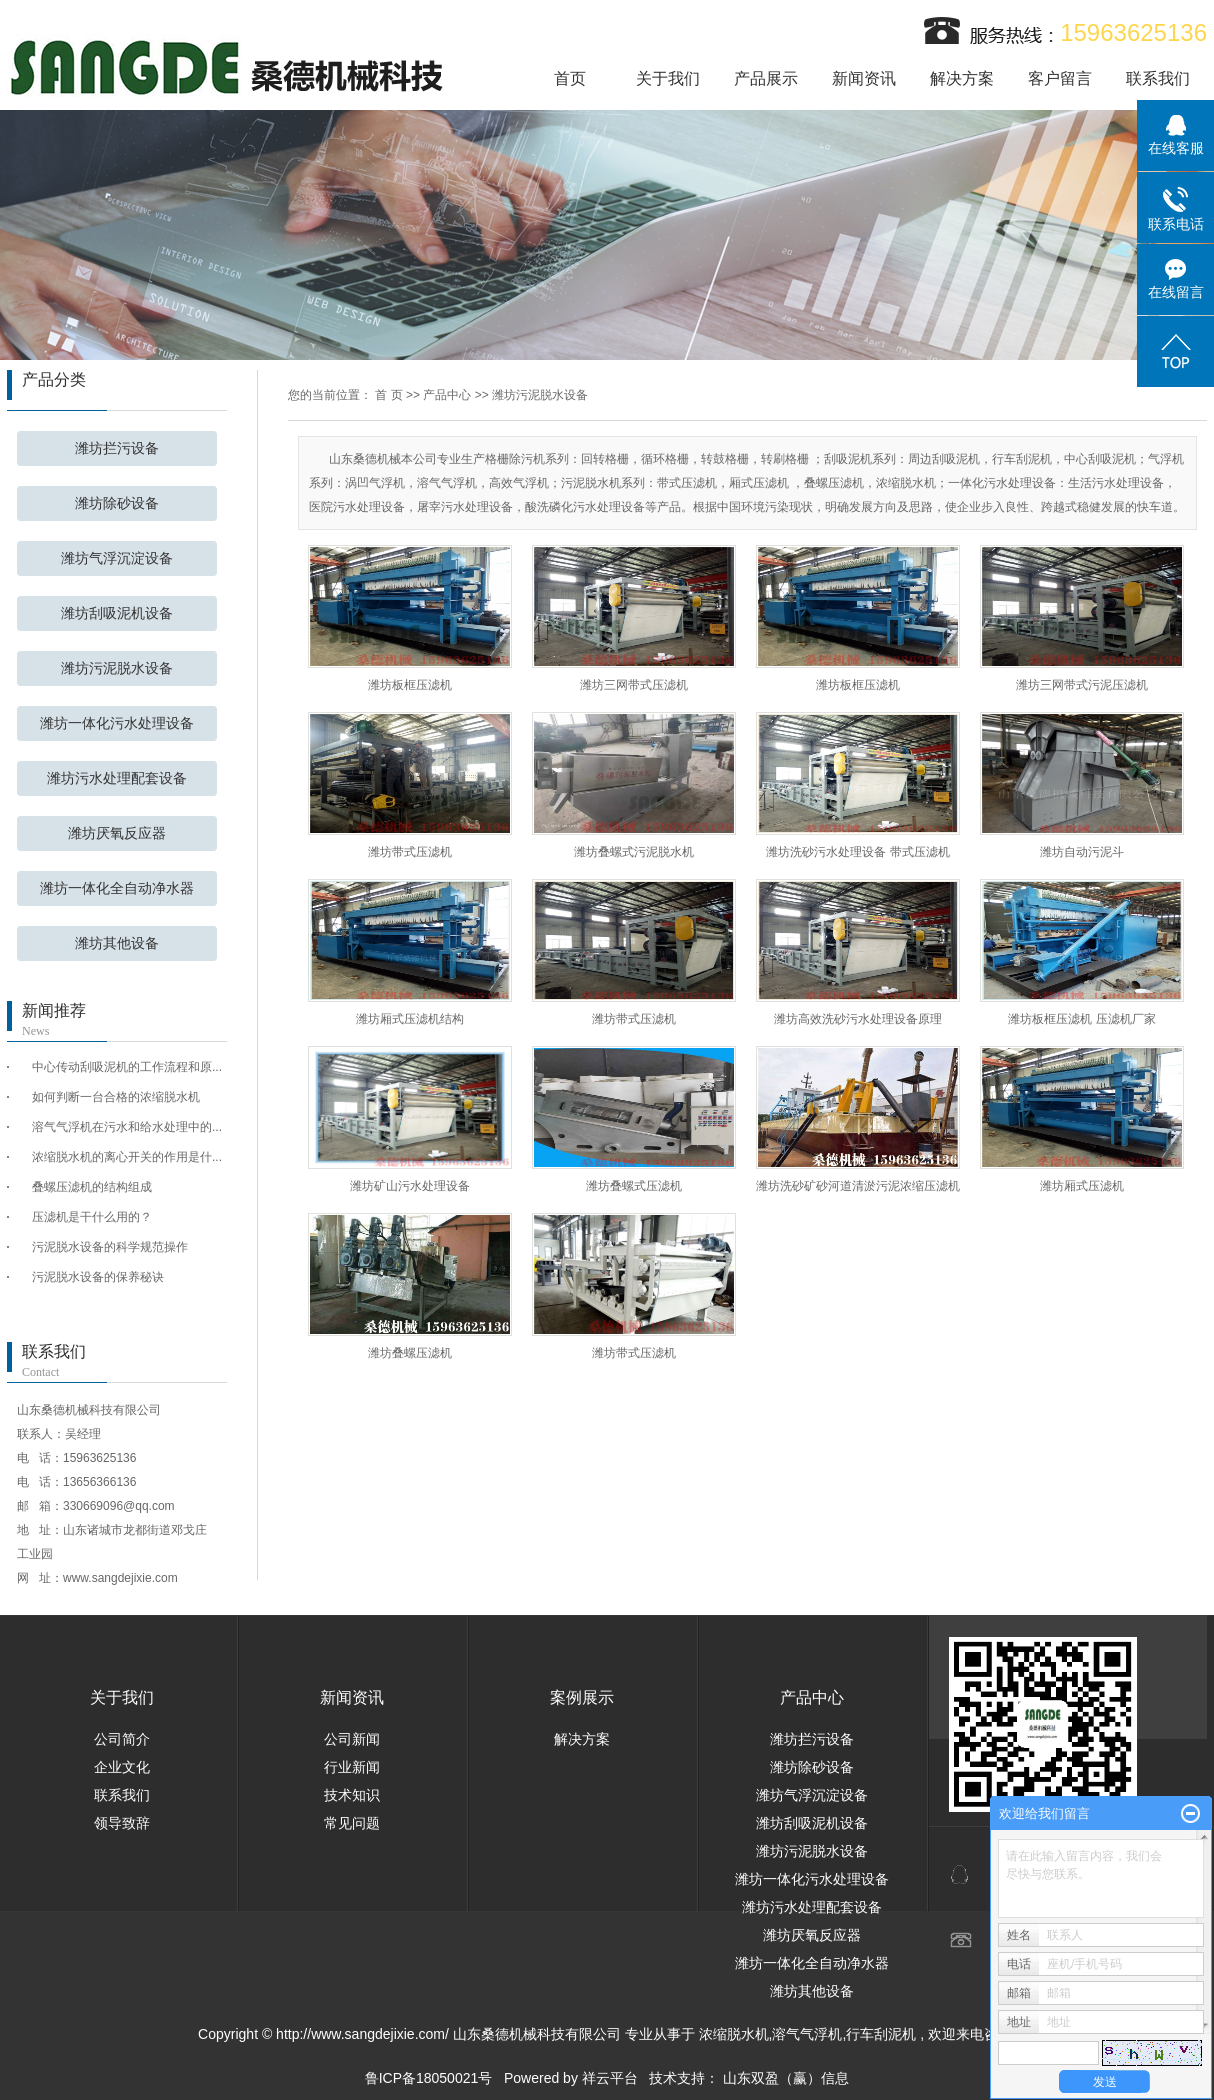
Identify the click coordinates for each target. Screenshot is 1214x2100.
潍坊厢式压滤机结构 (410, 1019)
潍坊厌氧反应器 (117, 833)
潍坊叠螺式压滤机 (634, 1186)
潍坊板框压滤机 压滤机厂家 (1081, 1019)
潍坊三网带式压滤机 (634, 685)
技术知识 (352, 1795)
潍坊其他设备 (117, 943)
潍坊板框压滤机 (410, 685)
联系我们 (1158, 78)
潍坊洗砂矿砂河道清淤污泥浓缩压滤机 (858, 1186)
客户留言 (1060, 78)
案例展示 (582, 1697)
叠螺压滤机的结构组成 (92, 1187)
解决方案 (962, 78)
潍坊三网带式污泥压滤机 (1082, 685)
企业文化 (122, 1767)
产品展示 (766, 78)
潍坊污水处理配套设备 (117, 778)
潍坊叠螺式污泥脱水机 (634, 852)
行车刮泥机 (881, 2034)
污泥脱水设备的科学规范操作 (110, 1247)
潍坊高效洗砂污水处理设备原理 (858, 1019)
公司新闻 (352, 1739)
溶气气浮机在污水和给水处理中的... (127, 1127)
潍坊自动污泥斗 (1082, 852)
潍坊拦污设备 (117, 448)
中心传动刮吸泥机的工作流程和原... (127, 1067)
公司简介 (122, 1739)
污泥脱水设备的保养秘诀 (98, 1277)
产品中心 (447, 395)
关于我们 (668, 78)
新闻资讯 (864, 78)
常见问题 (352, 1823)
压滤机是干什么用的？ (92, 1217)
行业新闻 (352, 1767)
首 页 (388, 395)
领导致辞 (122, 1823)
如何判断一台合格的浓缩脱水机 (116, 1097)
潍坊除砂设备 (117, 503)
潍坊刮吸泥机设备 (117, 613)
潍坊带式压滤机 (410, 852)
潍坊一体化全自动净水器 (117, 888)
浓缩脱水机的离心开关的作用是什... (127, 1157)
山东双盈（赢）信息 (786, 2078)
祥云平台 (610, 2078)
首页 (570, 78)
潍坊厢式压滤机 (1082, 1186)
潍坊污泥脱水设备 (117, 668)
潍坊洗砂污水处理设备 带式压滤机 (857, 852)
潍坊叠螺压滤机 (410, 1353)
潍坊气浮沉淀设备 (117, 558)
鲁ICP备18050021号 (429, 2078)
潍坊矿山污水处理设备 (410, 1186)
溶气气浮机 (807, 2034)
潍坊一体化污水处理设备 (117, 723)
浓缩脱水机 (734, 2034)
